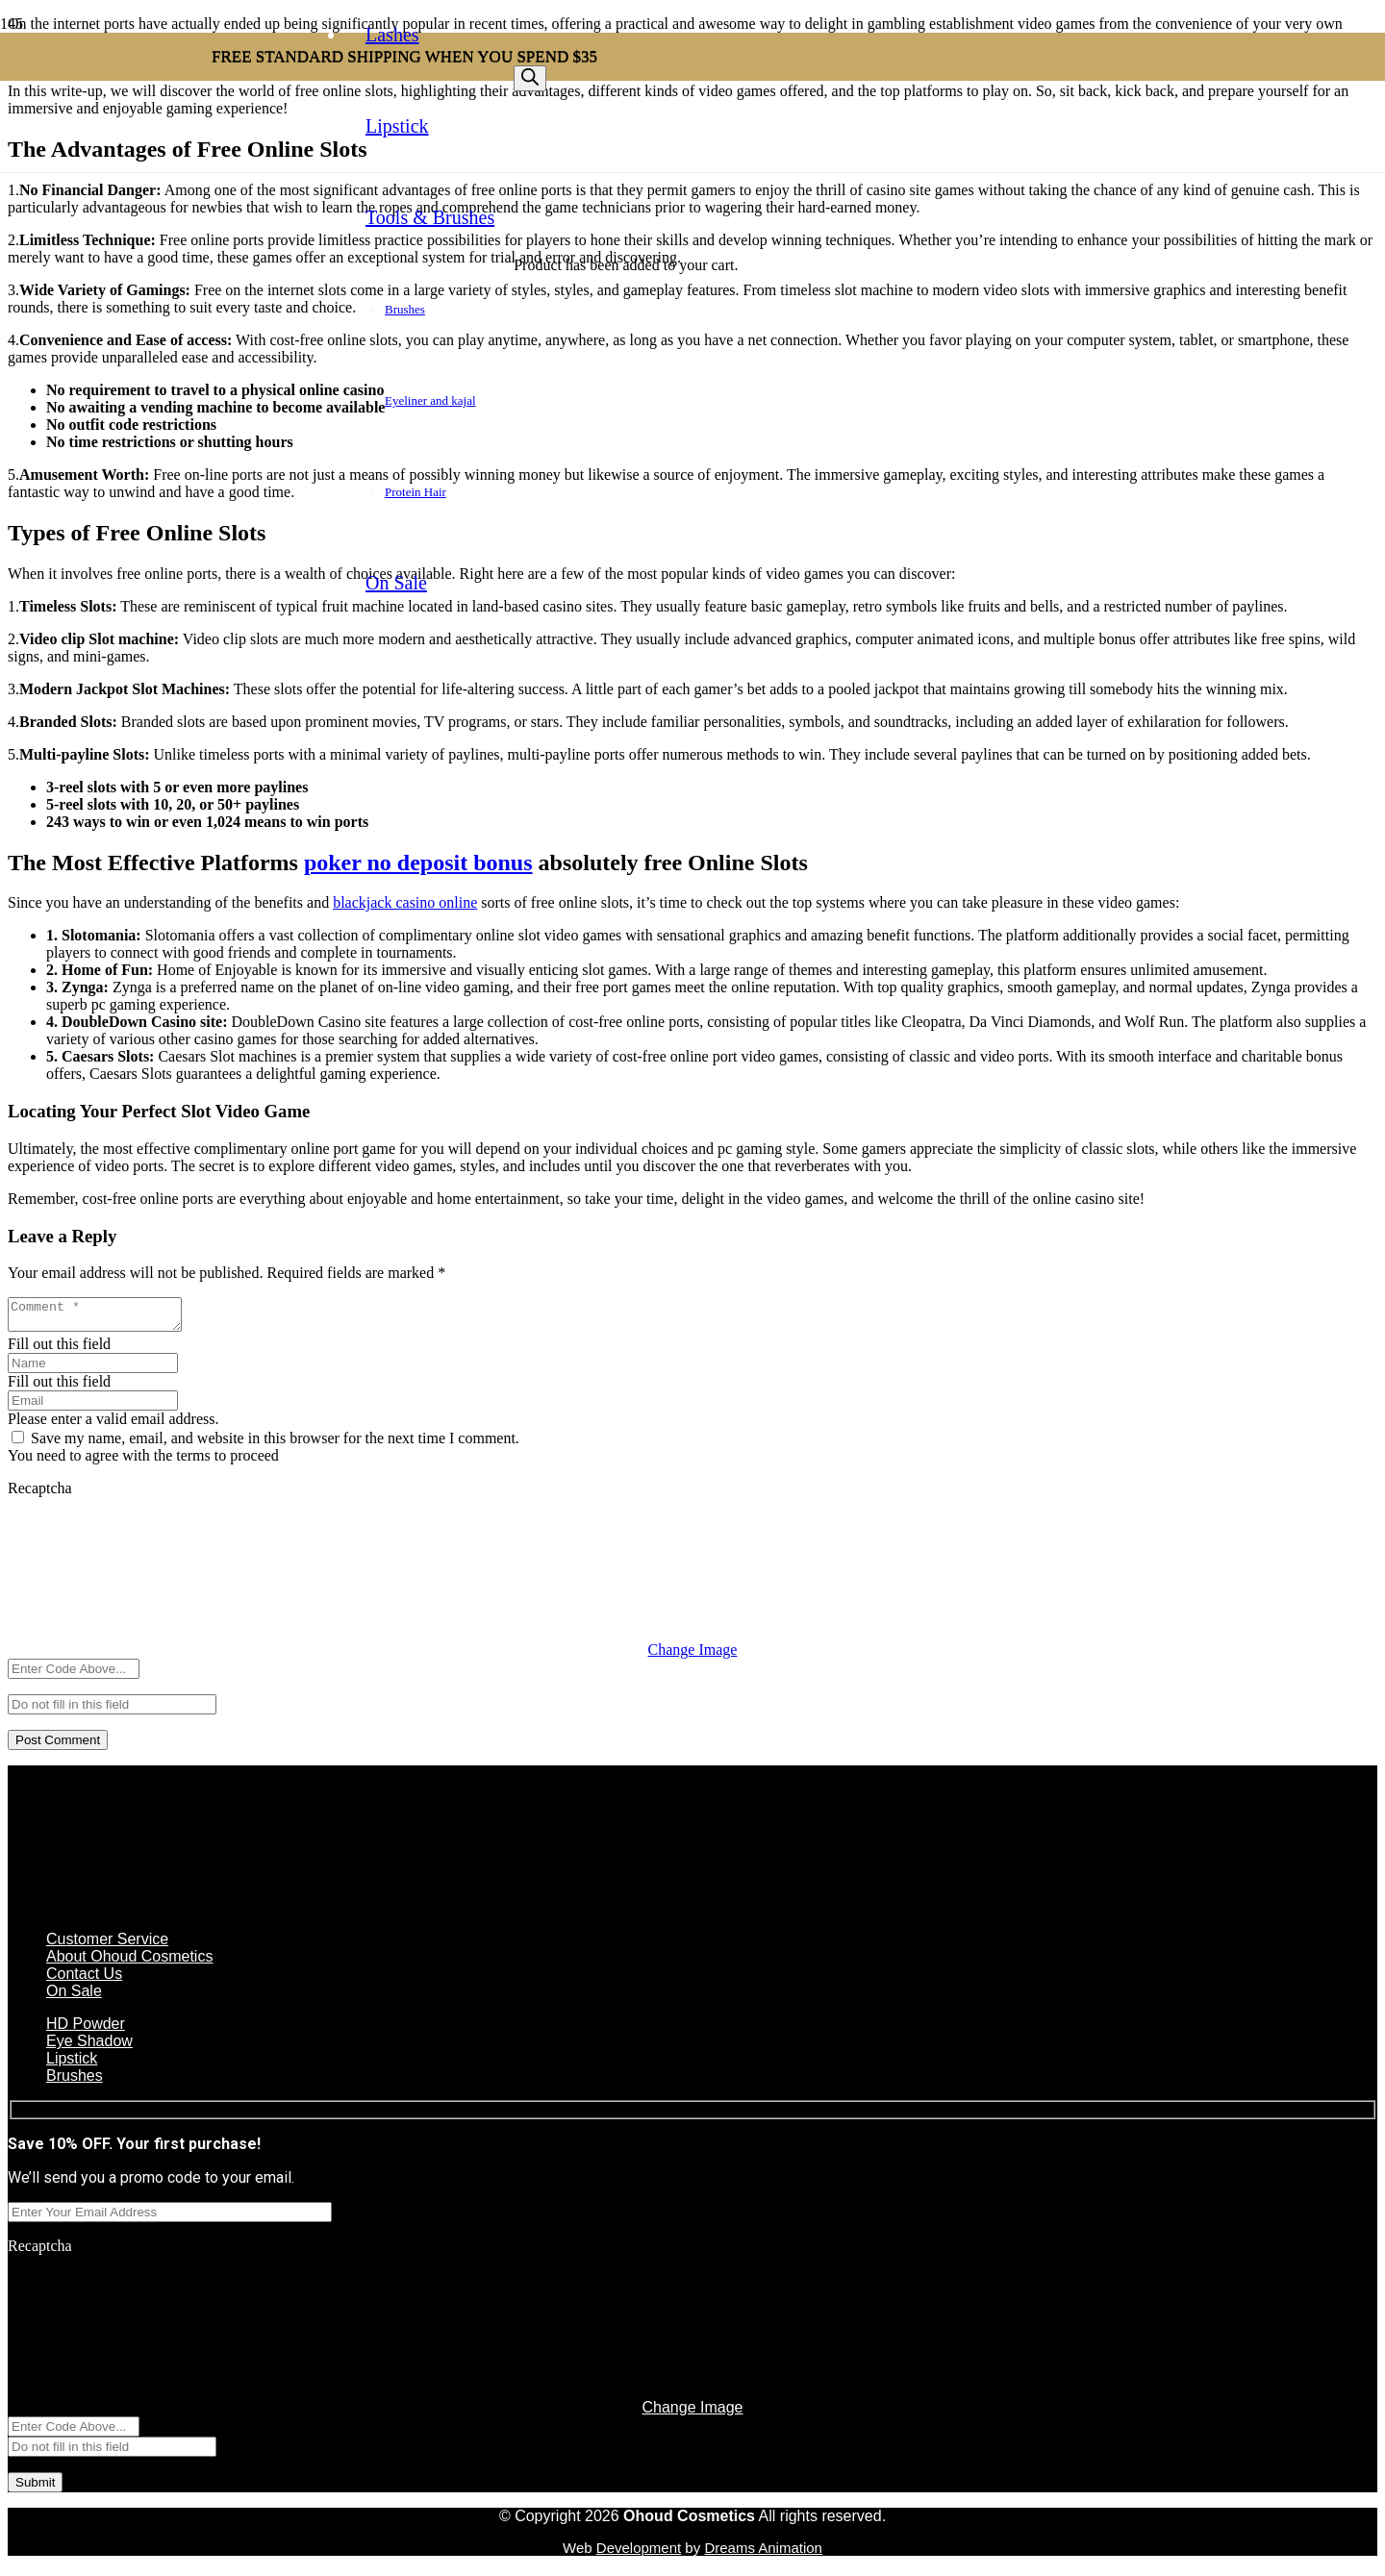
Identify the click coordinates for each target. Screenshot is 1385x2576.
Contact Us (84, 1979)
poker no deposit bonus (418, 862)
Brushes (74, 2081)
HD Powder (85, 2029)
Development (638, 2553)
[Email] (93, 1406)
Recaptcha (40, 1494)
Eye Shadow (89, 2046)
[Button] (523, 172)
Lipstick (71, 2064)
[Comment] (104, 1317)
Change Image (693, 1655)
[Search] (530, 78)
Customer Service (107, 1945)
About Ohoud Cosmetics (129, 1962)
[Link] (211, 158)
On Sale (74, 1996)
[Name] (93, 1369)
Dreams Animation (763, 2553)
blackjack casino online (405, 902)
